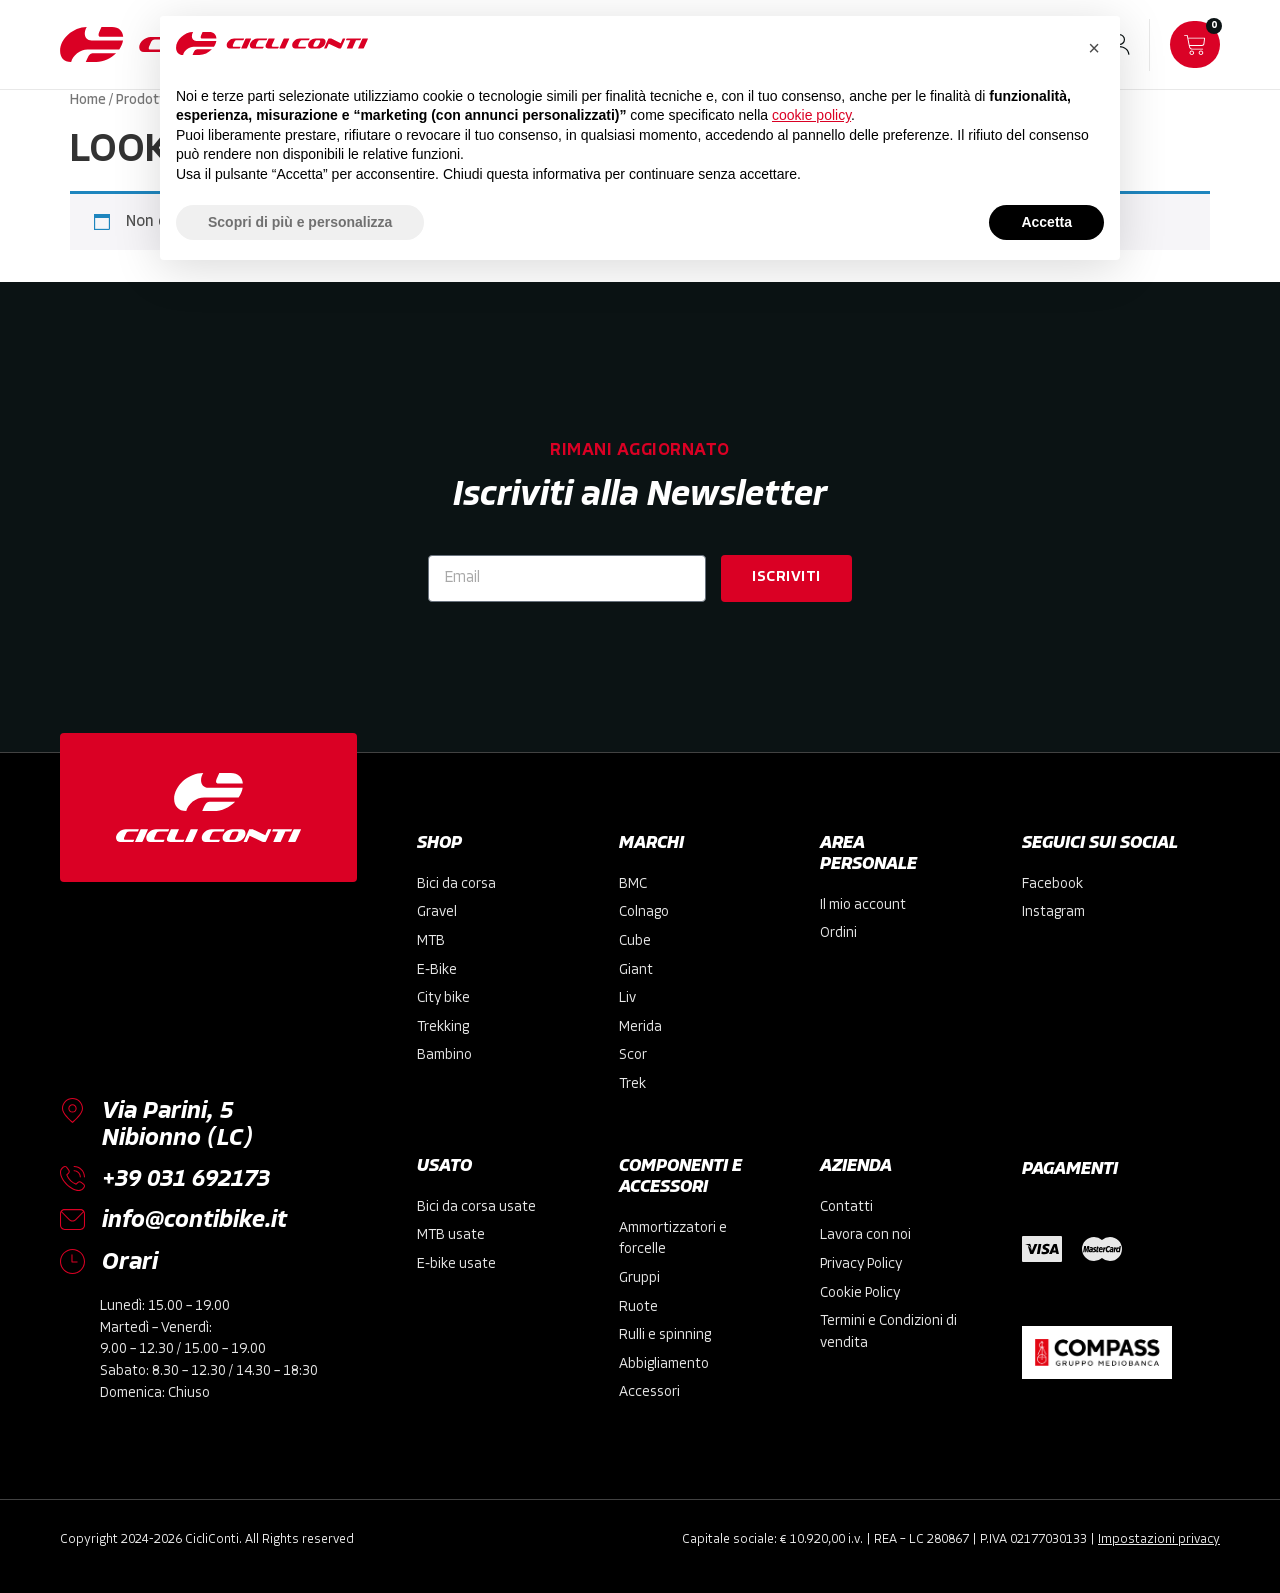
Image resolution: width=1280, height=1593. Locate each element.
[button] (1094, 48)
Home (88, 100)
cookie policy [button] (811, 115)
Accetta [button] (1046, 222)
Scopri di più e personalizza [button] (300, 222)
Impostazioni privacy (1159, 1539)
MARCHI (651, 843)
